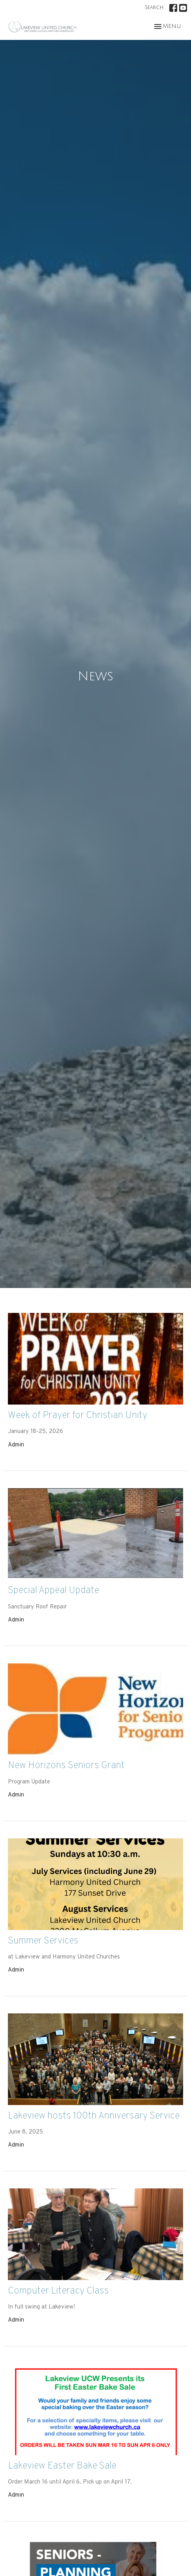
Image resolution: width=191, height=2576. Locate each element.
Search (154, 7)
